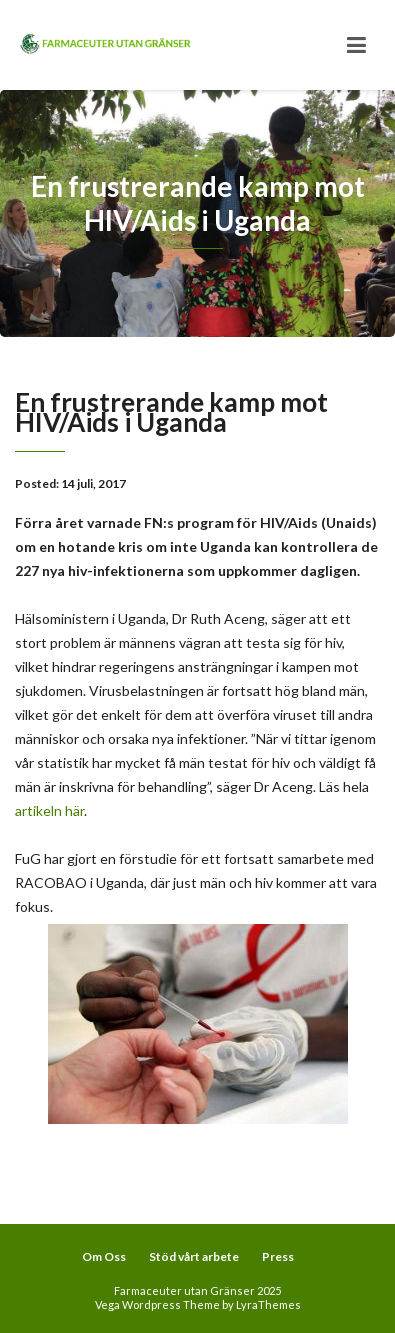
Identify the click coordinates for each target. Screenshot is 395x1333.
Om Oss (104, 1256)
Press (278, 1256)
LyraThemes (268, 1304)
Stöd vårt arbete (194, 1256)
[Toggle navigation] (356, 45)
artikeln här (49, 810)
